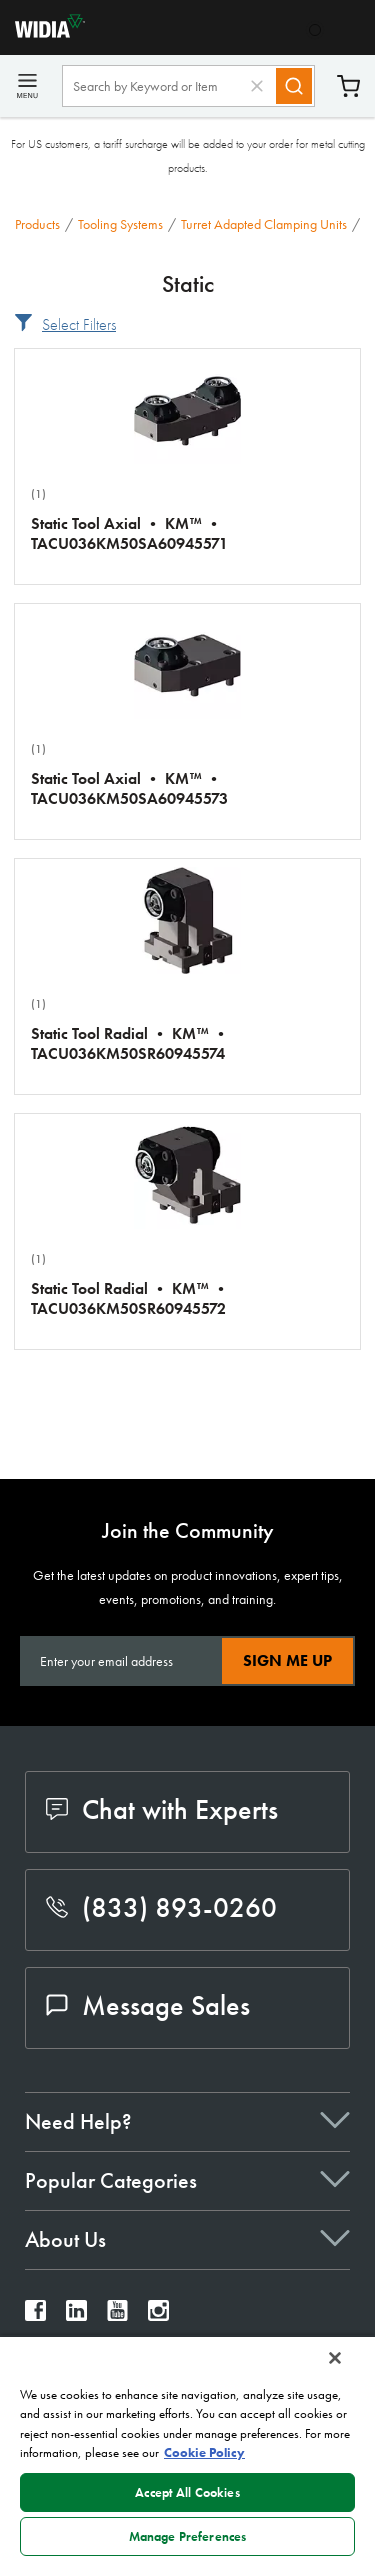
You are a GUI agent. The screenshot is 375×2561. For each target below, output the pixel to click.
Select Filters (79, 324)
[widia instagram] (158, 2315)
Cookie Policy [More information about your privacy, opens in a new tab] (204, 2452)
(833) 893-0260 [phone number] (161, 1907)
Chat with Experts (162, 1809)
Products (37, 224)
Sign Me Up (287, 1660)
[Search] (294, 86)
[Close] (335, 2358)
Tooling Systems (120, 224)
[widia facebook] (35, 2315)
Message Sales (148, 2005)
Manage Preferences (187, 2536)
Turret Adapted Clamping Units (264, 224)
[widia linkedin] (76, 2315)
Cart (348, 86)
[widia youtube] (117, 2315)
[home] (42, 32)
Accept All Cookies (187, 2492)
